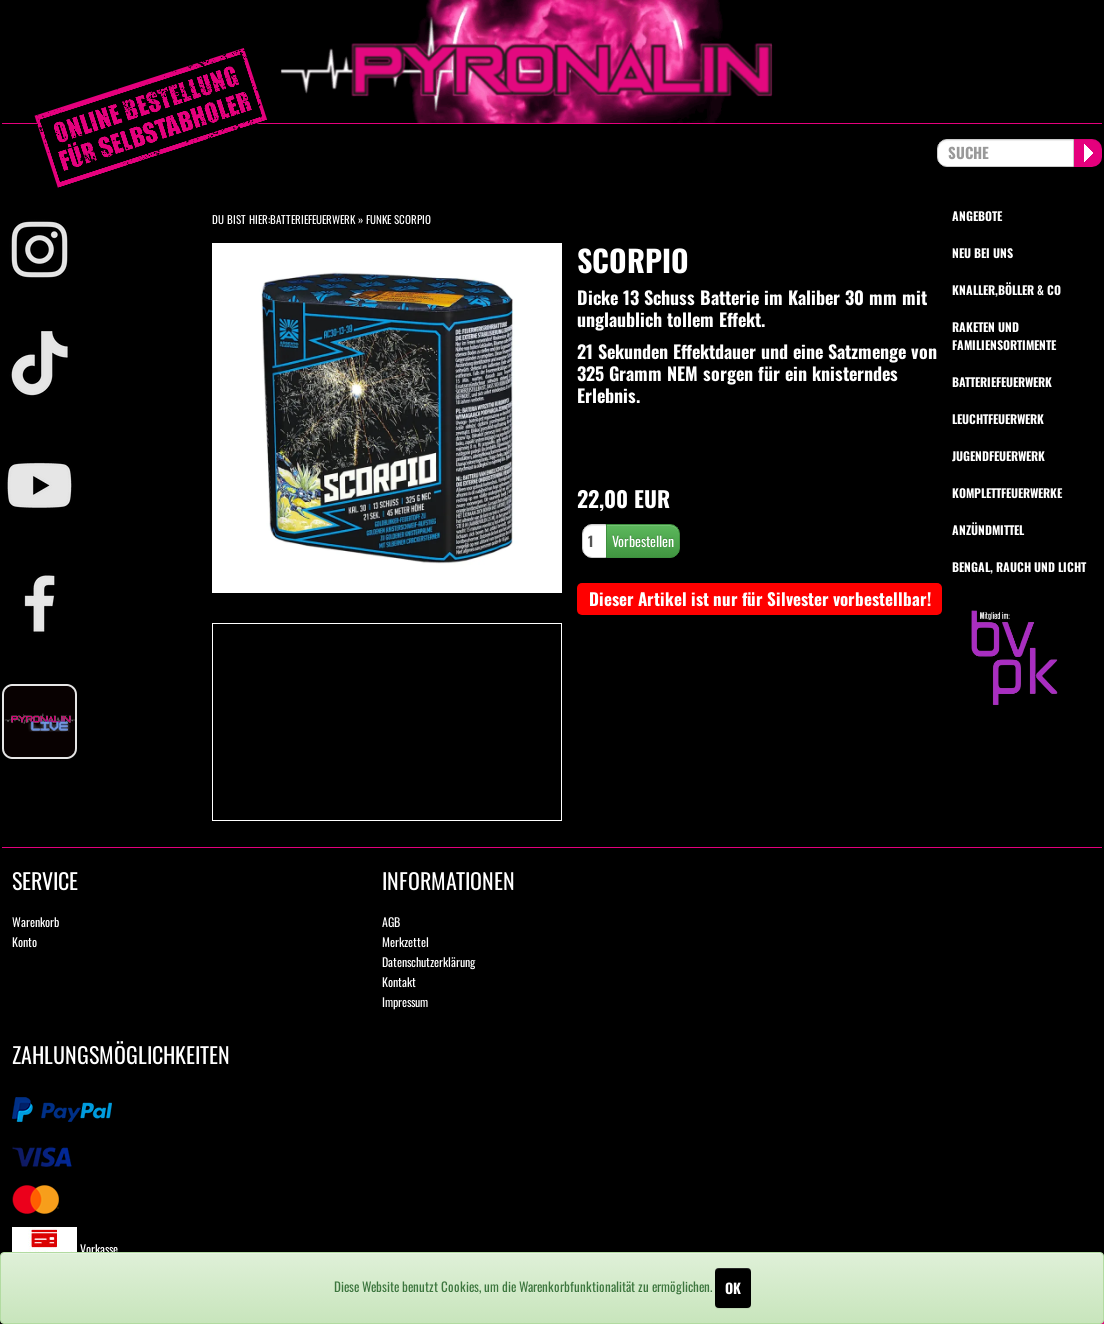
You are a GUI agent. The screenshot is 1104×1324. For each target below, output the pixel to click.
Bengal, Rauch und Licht (1019, 566)
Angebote (977, 215)
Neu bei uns (982, 252)
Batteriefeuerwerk (312, 219)
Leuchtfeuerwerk (998, 418)
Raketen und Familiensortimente (1004, 335)
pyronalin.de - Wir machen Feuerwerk (552, 61)
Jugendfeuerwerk (998, 455)
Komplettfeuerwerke (1007, 492)
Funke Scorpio (398, 219)
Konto (24, 941)
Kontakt (399, 981)
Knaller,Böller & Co (1006, 289)
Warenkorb (35, 921)
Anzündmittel (988, 529)
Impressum (405, 1001)
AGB (391, 921)
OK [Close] (733, 1287)
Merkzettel (405, 941)
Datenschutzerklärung (428, 961)
